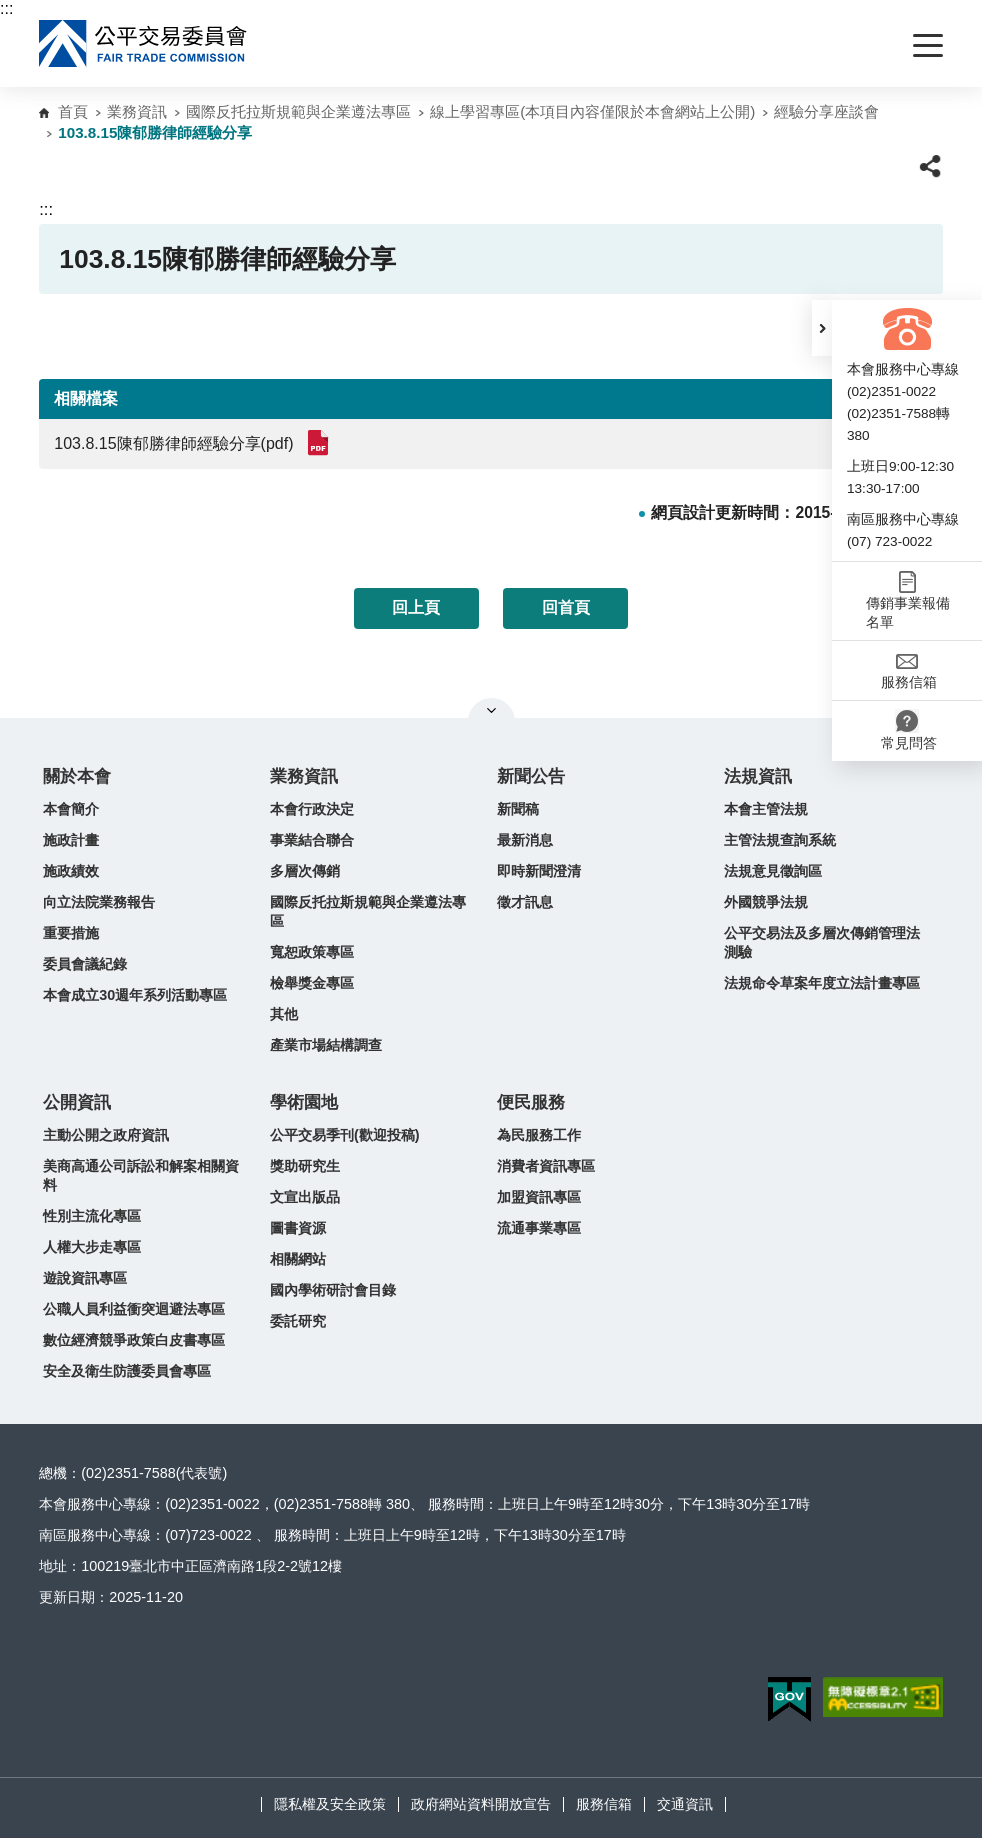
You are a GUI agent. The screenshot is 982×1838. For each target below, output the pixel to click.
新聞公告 (531, 776)
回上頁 (416, 607)
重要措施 (71, 933)
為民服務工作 (539, 1135)
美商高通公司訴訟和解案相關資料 (141, 1175)
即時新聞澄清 (539, 871)
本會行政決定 (312, 809)
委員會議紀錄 (85, 964)
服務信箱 (604, 1804)
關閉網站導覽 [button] (491, 710)
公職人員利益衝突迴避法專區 (134, 1309)
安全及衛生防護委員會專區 (127, 1371)
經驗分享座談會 (826, 111)
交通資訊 (685, 1804)
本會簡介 (71, 809)
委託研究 (298, 1321)
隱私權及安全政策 (330, 1804)
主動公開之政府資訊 (106, 1135)
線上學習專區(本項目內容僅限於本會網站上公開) (592, 111)
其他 (284, 1014)
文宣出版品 (305, 1197)
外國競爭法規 (766, 902)
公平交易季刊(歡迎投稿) (345, 1135)
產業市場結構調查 (326, 1045)
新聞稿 (518, 809)
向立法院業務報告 (99, 902)
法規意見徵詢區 (773, 871)
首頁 (73, 111)
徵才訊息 (525, 902)
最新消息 (525, 840)
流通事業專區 (539, 1228)
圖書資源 (298, 1228)
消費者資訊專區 (546, 1166)
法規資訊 (758, 776)
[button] (822, 328)
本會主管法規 (766, 809)
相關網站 (298, 1259)
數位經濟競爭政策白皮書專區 (134, 1340)
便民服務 (531, 1102)
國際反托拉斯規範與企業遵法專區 (298, 111)
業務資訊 (137, 111)
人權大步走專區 (92, 1247)
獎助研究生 (305, 1166)
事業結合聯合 (312, 840)
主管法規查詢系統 (780, 840)
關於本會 (77, 776)
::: (6, 8)
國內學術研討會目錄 (333, 1290)
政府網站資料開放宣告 (481, 1804)
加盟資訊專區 (539, 1197)
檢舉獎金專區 (312, 983)
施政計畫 (71, 840)
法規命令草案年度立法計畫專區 (822, 983)
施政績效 (71, 871)
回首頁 (566, 607)
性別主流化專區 (92, 1216)
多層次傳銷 (305, 871)
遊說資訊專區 (85, 1278)
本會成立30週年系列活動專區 (135, 995)
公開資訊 (77, 1102)
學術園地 (304, 1102)
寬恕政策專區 (312, 952)
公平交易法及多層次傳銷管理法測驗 (822, 942)
